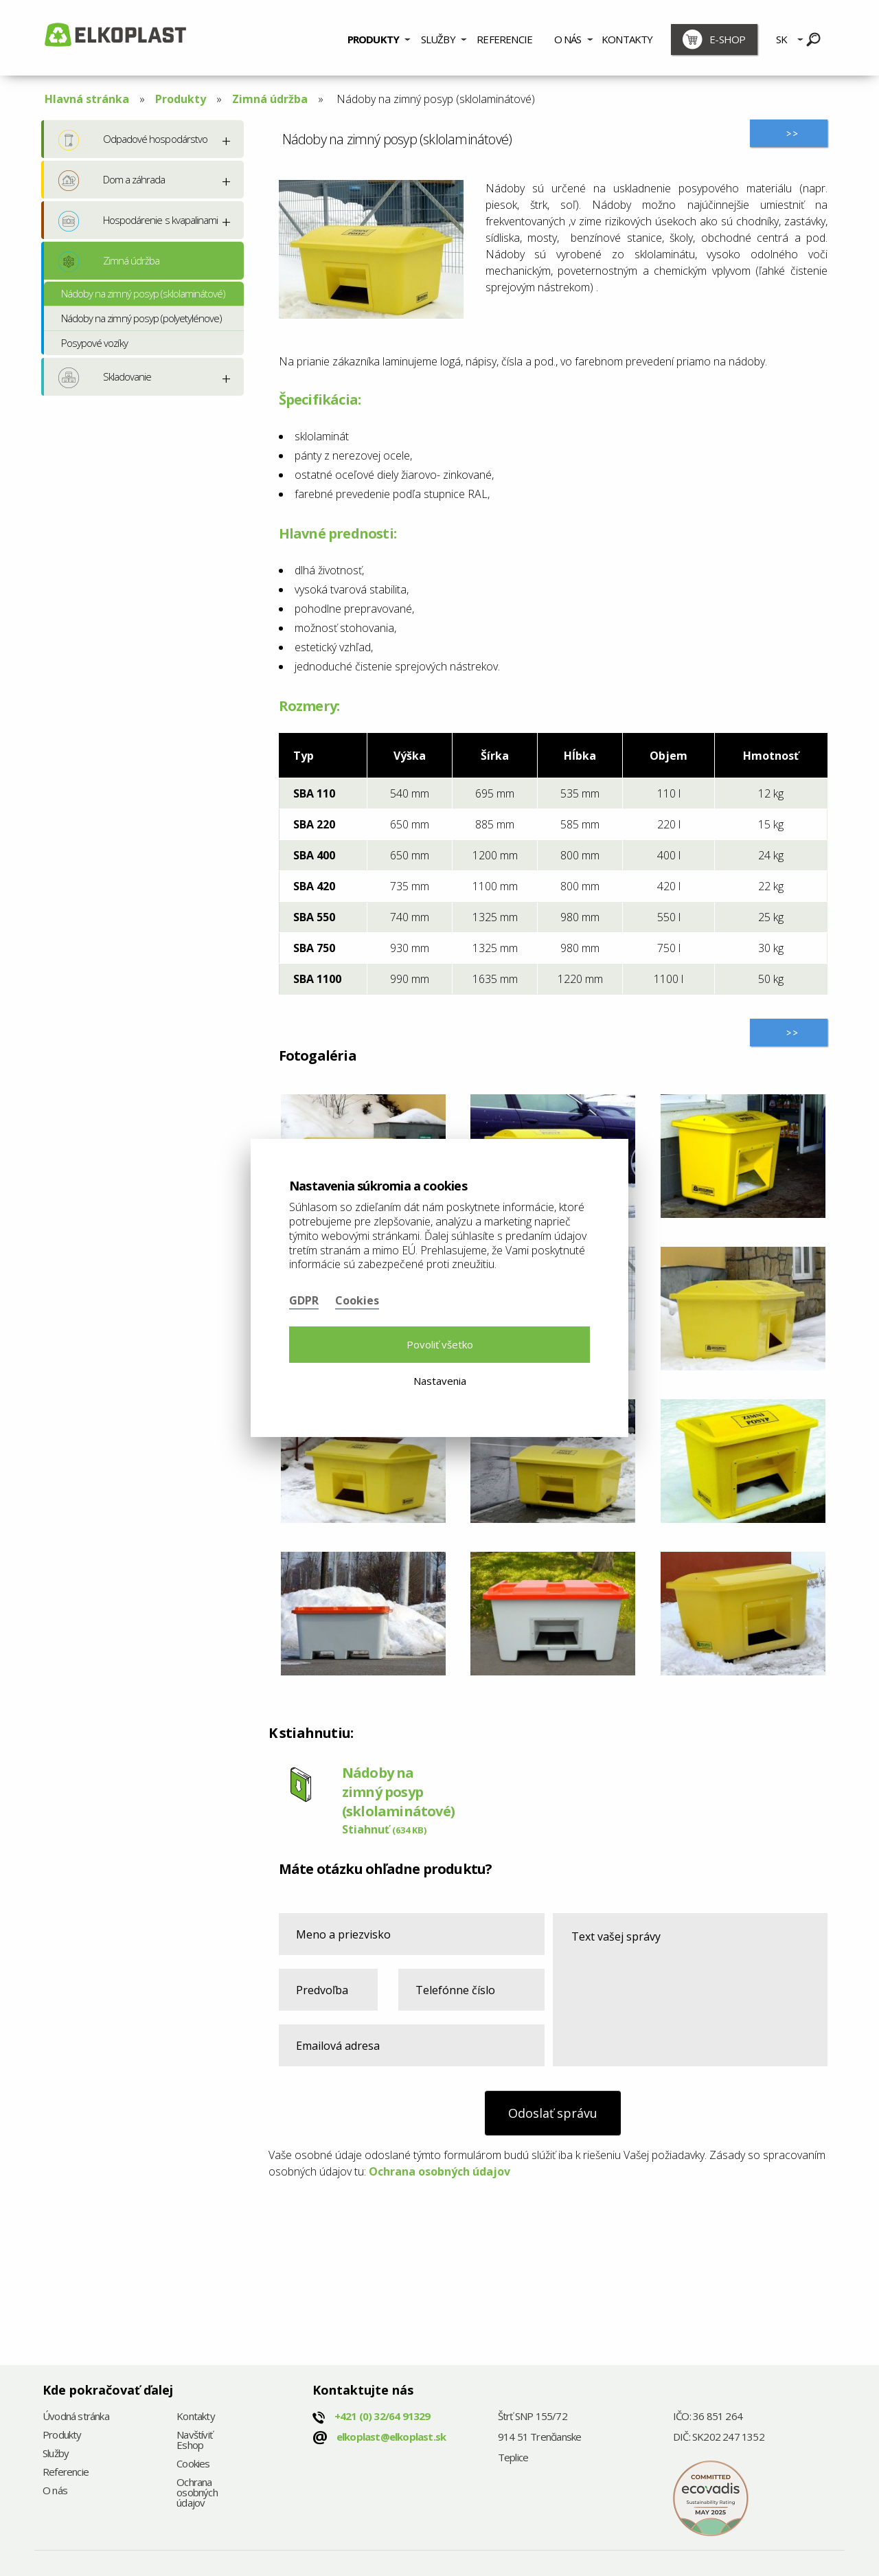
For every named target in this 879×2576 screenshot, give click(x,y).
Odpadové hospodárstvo (132, 140)
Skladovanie (104, 378)
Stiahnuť (384, 1829)
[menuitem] (378, 38)
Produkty (373, 39)
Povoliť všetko (440, 1344)
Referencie (504, 39)
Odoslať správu (552, 2113)
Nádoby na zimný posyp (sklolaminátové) (143, 293)
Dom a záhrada (111, 180)
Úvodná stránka (76, 2417)
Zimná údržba (270, 98)
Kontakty (627, 39)
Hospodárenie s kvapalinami (138, 221)
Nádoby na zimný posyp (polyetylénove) (141, 318)
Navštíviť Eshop (194, 2441)
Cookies (192, 2464)
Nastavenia (439, 1381)
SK (781, 39)
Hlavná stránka (87, 98)
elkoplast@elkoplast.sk (391, 2436)
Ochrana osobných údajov (439, 2171)
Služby (438, 39)
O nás (568, 39)
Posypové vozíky (94, 343)
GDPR (304, 1300)
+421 (382, 2416)
